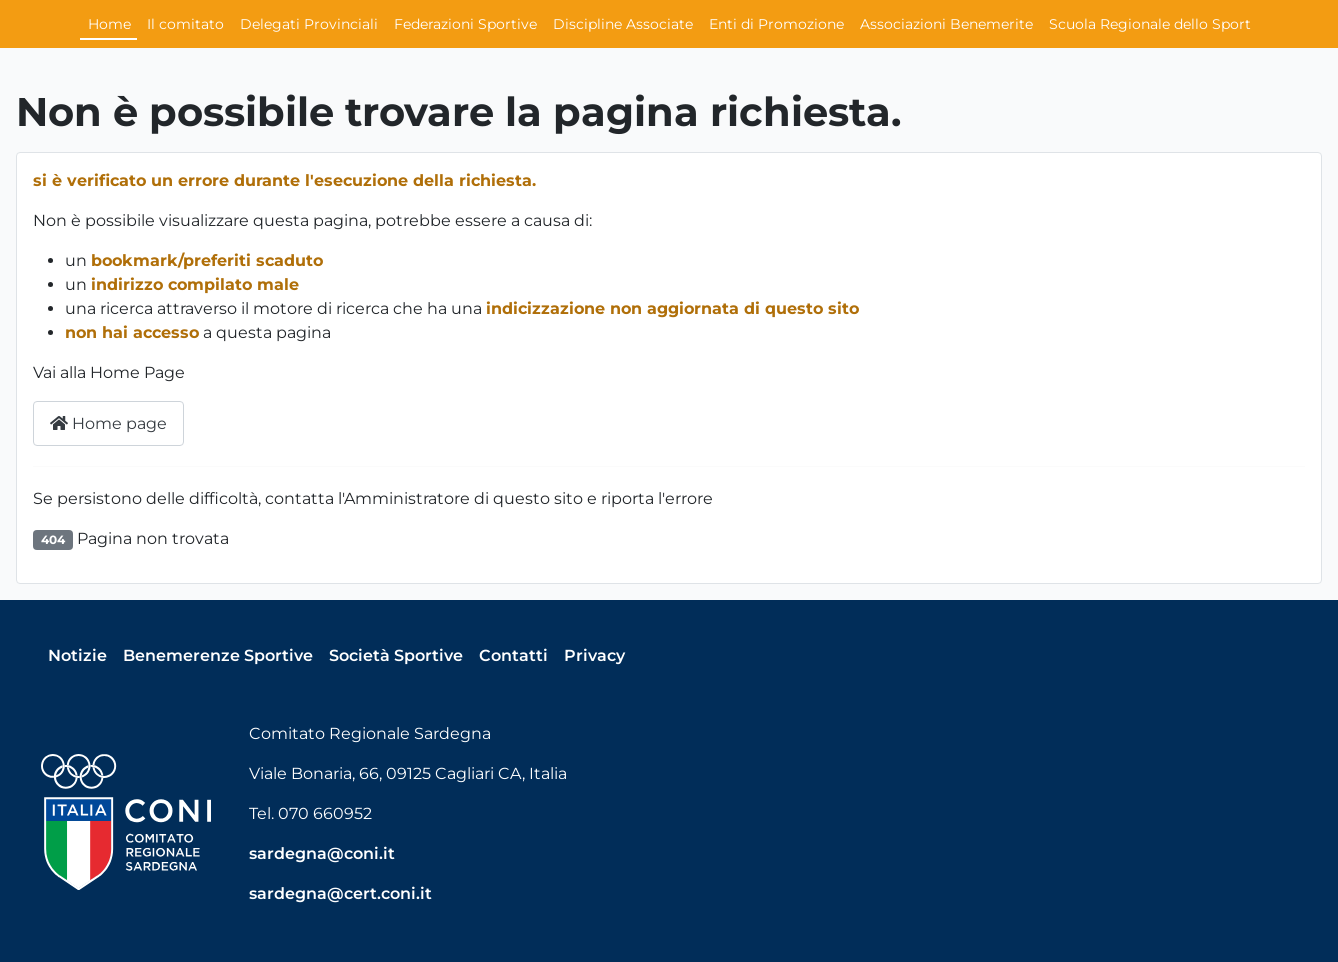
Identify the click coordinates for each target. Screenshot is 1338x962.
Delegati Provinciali (309, 24)
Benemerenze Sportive (218, 655)
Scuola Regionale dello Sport (1150, 24)
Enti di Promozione (776, 24)
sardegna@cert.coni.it (340, 893)
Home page (108, 423)
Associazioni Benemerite (946, 24)
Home (109, 24)
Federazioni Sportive (465, 24)
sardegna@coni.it (322, 853)
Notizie (77, 655)
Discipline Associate (623, 24)
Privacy (594, 655)
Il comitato (185, 24)
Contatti (513, 655)
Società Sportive (396, 655)
